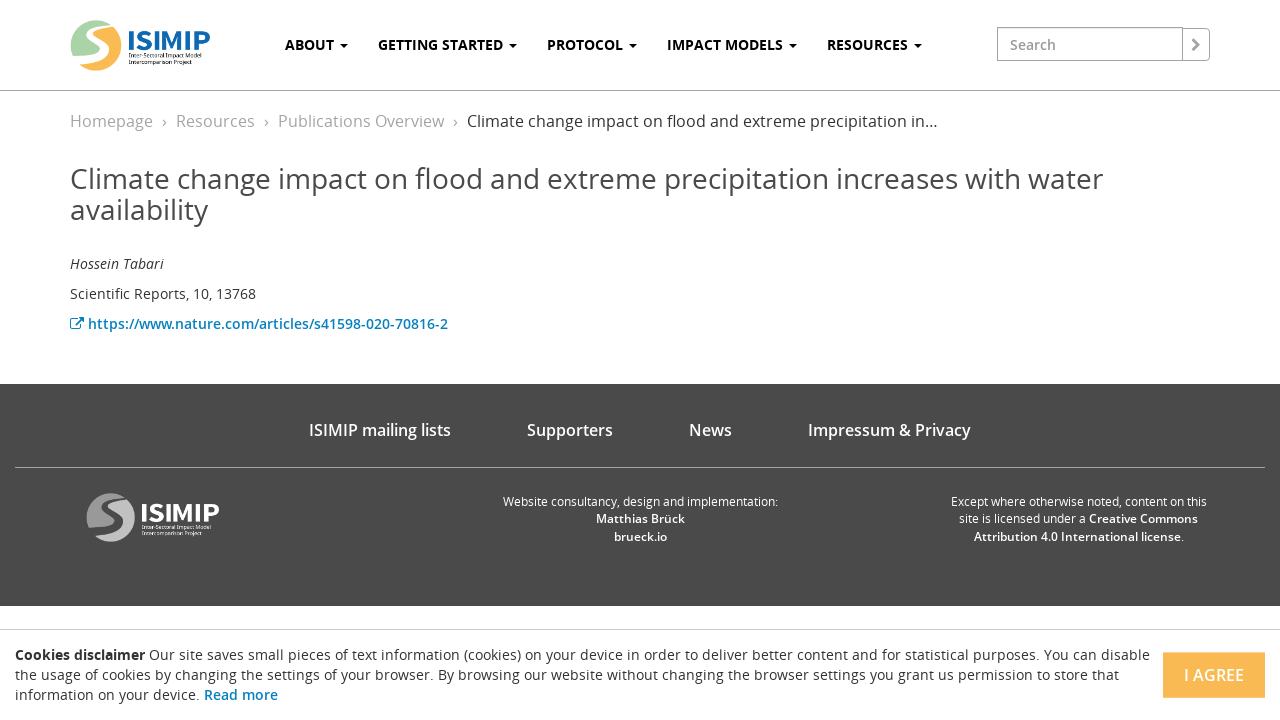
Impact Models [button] (732, 44)
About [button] (316, 44)
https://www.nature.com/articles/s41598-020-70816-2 (259, 323)
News (710, 430)
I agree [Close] (1214, 675)
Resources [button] (874, 44)
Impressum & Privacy (889, 430)
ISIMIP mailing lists (380, 430)
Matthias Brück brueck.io (640, 527)
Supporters (570, 430)
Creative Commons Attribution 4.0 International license (1086, 527)
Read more (241, 694)
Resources (215, 121)
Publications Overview (361, 121)
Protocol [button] (592, 44)
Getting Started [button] (447, 44)
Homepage (111, 121)
